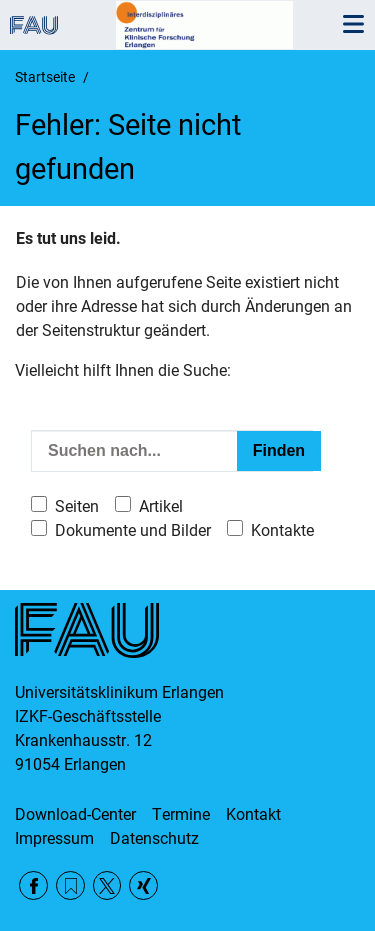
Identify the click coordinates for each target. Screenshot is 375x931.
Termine (181, 814)
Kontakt (253, 814)
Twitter (107, 885)
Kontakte (282, 530)
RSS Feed (70, 885)
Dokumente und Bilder (133, 530)
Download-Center (75, 814)
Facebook (33, 885)
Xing (143, 885)
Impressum (54, 838)
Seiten (77, 506)
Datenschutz (154, 838)
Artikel (161, 506)
